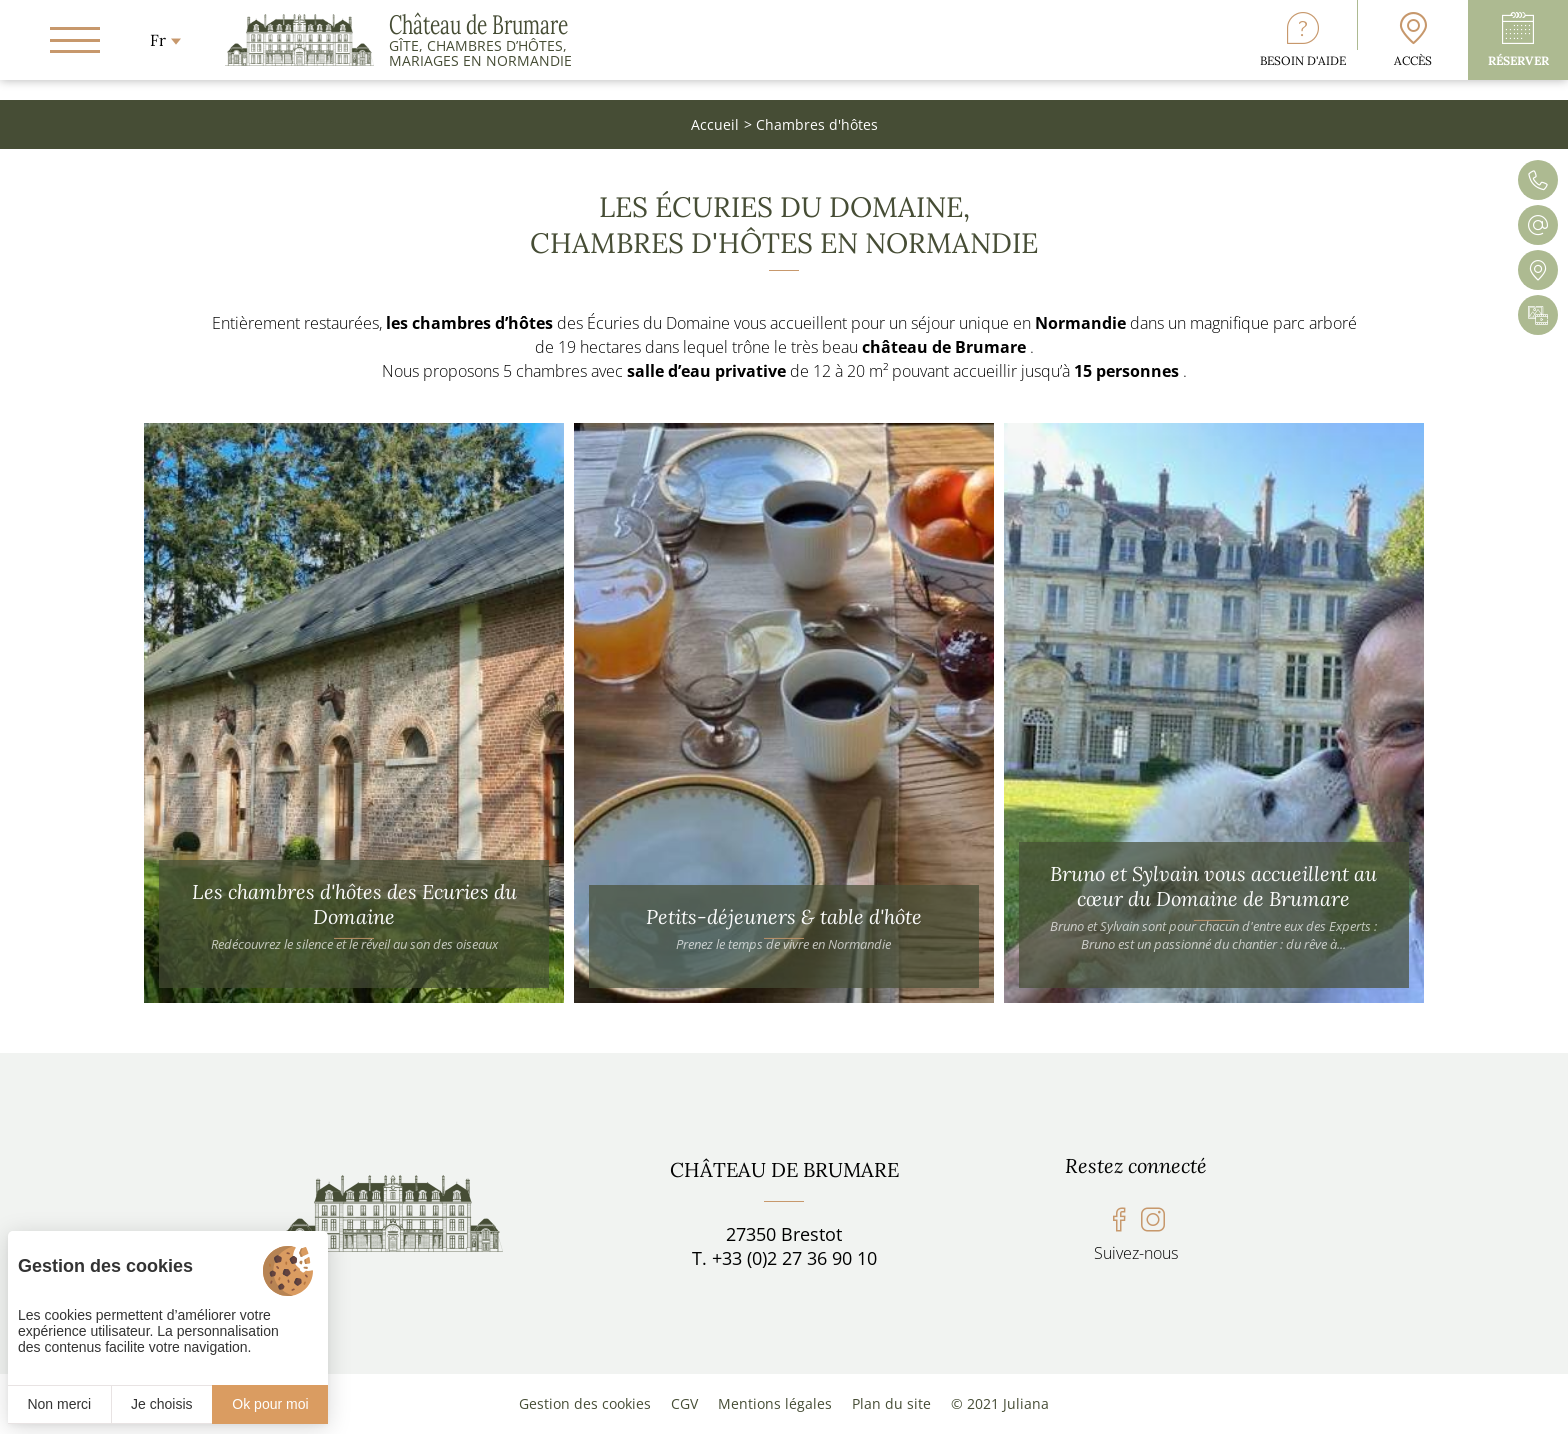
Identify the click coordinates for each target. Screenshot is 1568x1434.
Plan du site (891, 1403)
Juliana (1026, 1403)
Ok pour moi (270, 1404)
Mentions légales (775, 1403)
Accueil (715, 124)
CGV (684, 1403)
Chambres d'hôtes (817, 124)
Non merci (59, 1404)
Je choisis (161, 1404)
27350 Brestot (784, 1234)
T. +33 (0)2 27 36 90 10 (784, 1258)
